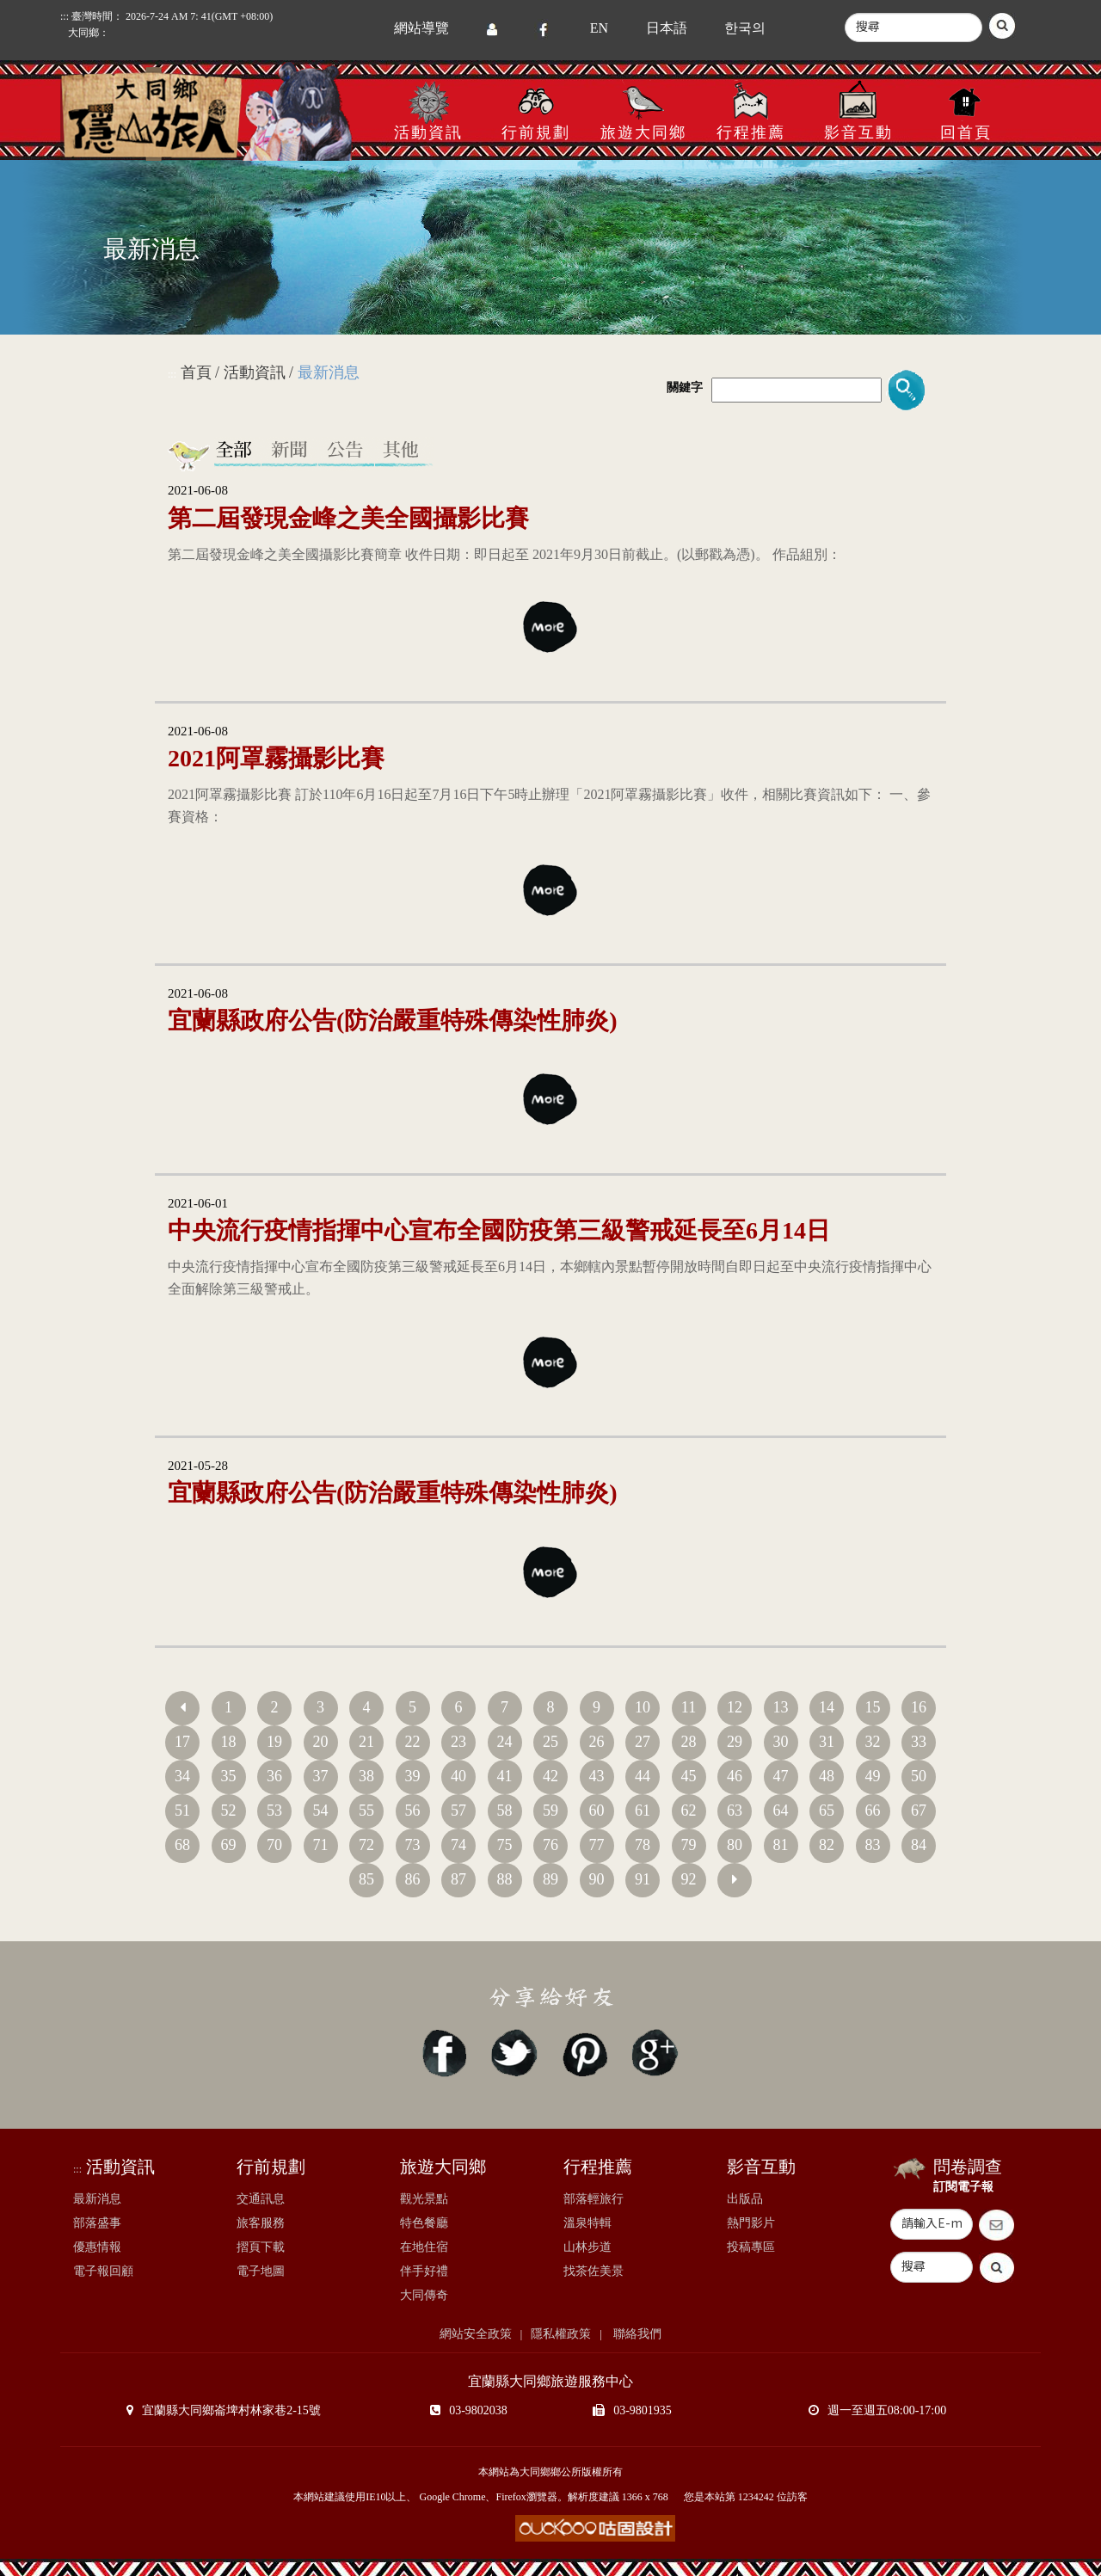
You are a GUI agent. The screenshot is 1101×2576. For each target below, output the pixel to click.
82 (826, 1845)
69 (229, 1845)
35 (229, 1776)
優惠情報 (97, 2247)
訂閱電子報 (963, 2186)
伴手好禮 (424, 2271)
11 (688, 1707)
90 (597, 1879)
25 (550, 1741)
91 (642, 1879)
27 (642, 1741)
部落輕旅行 (593, 2198)
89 (550, 1879)
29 (734, 1741)
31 (826, 1741)
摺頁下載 (261, 2247)
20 (321, 1741)
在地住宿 (424, 2247)
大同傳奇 (424, 2295)
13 (781, 1707)
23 (458, 1741)
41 (505, 1776)
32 (873, 1741)
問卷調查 (967, 2166)
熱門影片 (751, 2222)
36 (274, 1776)
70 (274, 1845)
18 (229, 1741)
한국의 (745, 28)
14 (826, 1707)
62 (689, 1810)
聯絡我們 (636, 2333)
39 (413, 1776)
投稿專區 (751, 2247)
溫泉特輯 (587, 2222)
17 (182, 1741)
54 (321, 1810)
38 (366, 1776)
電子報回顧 (103, 2271)
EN (599, 28)
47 (781, 1776)
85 (366, 1879)
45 (689, 1776)
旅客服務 (261, 2222)
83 (873, 1845)
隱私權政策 (561, 2333)
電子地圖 (261, 2271)
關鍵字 (685, 387)
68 (182, 1845)
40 (458, 1776)
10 (642, 1707)
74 (458, 1845)
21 (366, 1741)
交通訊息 (261, 2198)
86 (413, 1879)
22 (413, 1741)
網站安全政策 (476, 2333)
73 (413, 1845)
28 (689, 1741)
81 (781, 1845)
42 (550, 1776)
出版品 (745, 2198)
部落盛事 (97, 2222)
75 (505, 1845)
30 (781, 1741)
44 (642, 1776)
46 (734, 1776)
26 (597, 1741)
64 (781, 1810)
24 (505, 1741)
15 (873, 1707)
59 (550, 1810)
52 (229, 1810)
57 (458, 1810)
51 (182, 1810)
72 (366, 1845)
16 (918, 1707)
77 (597, 1845)
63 (734, 1810)
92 (689, 1879)
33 (918, 1741)
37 (321, 1776)
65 (826, 1810)
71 (321, 1845)
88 (505, 1879)
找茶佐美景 (593, 2271)
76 (550, 1845)
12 (734, 1707)
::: (172, 374)
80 (734, 1845)
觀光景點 (424, 2198)
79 (689, 1845)
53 (274, 1810)
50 (918, 1776)
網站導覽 (421, 28)
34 (182, 1776)
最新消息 (97, 2198)
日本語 (666, 28)
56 (413, 1810)
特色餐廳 (424, 2222)
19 (274, 1741)
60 (597, 1810)
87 (458, 1879)
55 (366, 1810)
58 (505, 1810)
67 (918, 1810)
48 (826, 1776)
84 (918, 1845)
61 (642, 1810)
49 (873, 1776)
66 (873, 1810)
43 (597, 1776)
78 (642, 1845)
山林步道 (587, 2247)
